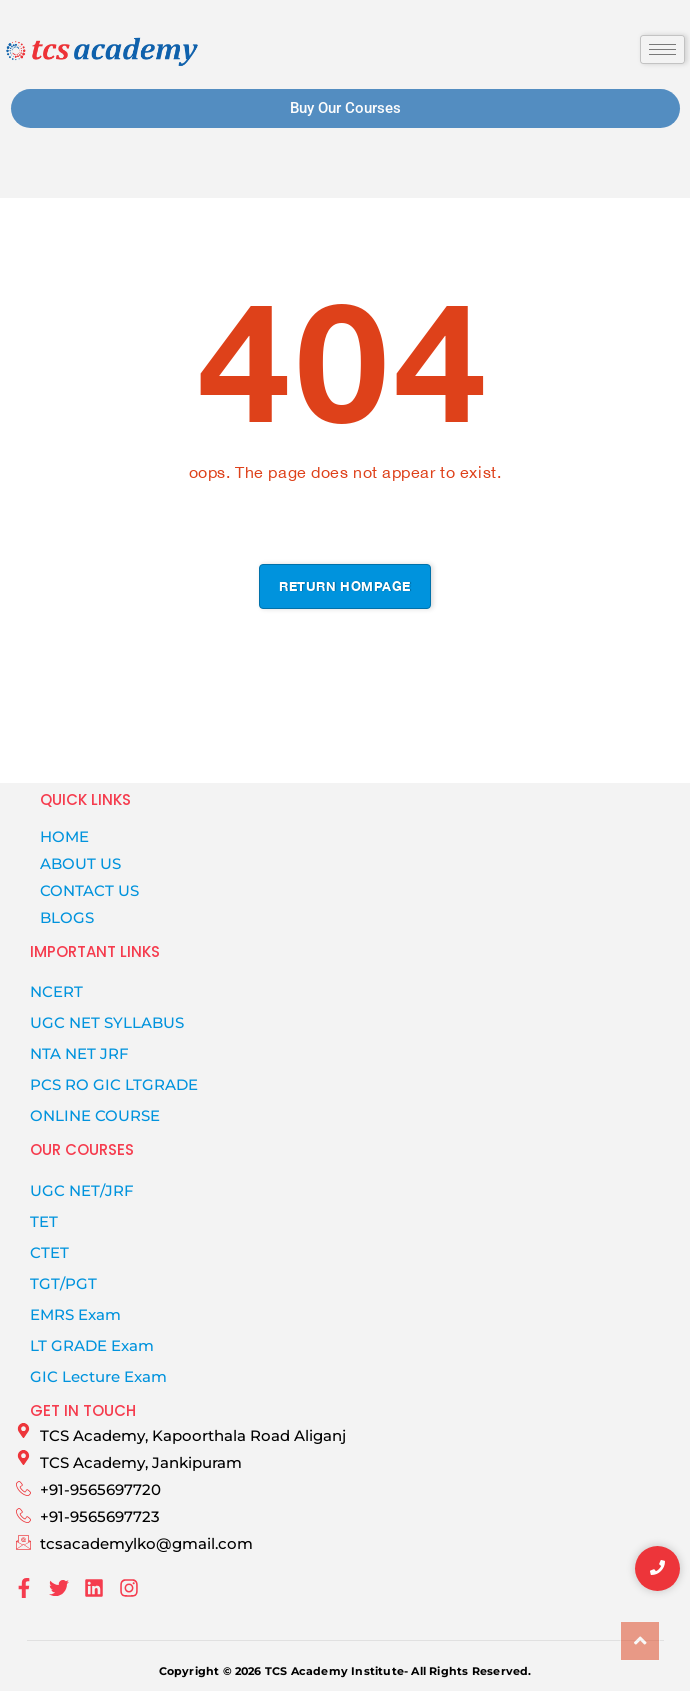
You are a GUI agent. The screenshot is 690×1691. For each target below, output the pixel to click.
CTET (49, 1252)
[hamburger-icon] (662, 49)
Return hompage (344, 586)
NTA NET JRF (79, 1053)
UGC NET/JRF (82, 1190)
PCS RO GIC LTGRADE (114, 1084)
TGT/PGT (63, 1283)
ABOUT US (80, 863)
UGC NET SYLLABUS (107, 1022)
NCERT (56, 991)
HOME (64, 836)
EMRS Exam (75, 1314)
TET (44, 1221)
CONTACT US (89, 890)
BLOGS (67, 917)
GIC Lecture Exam (98, 1376)
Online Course (95, 1115)
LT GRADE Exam (92, 1345)
